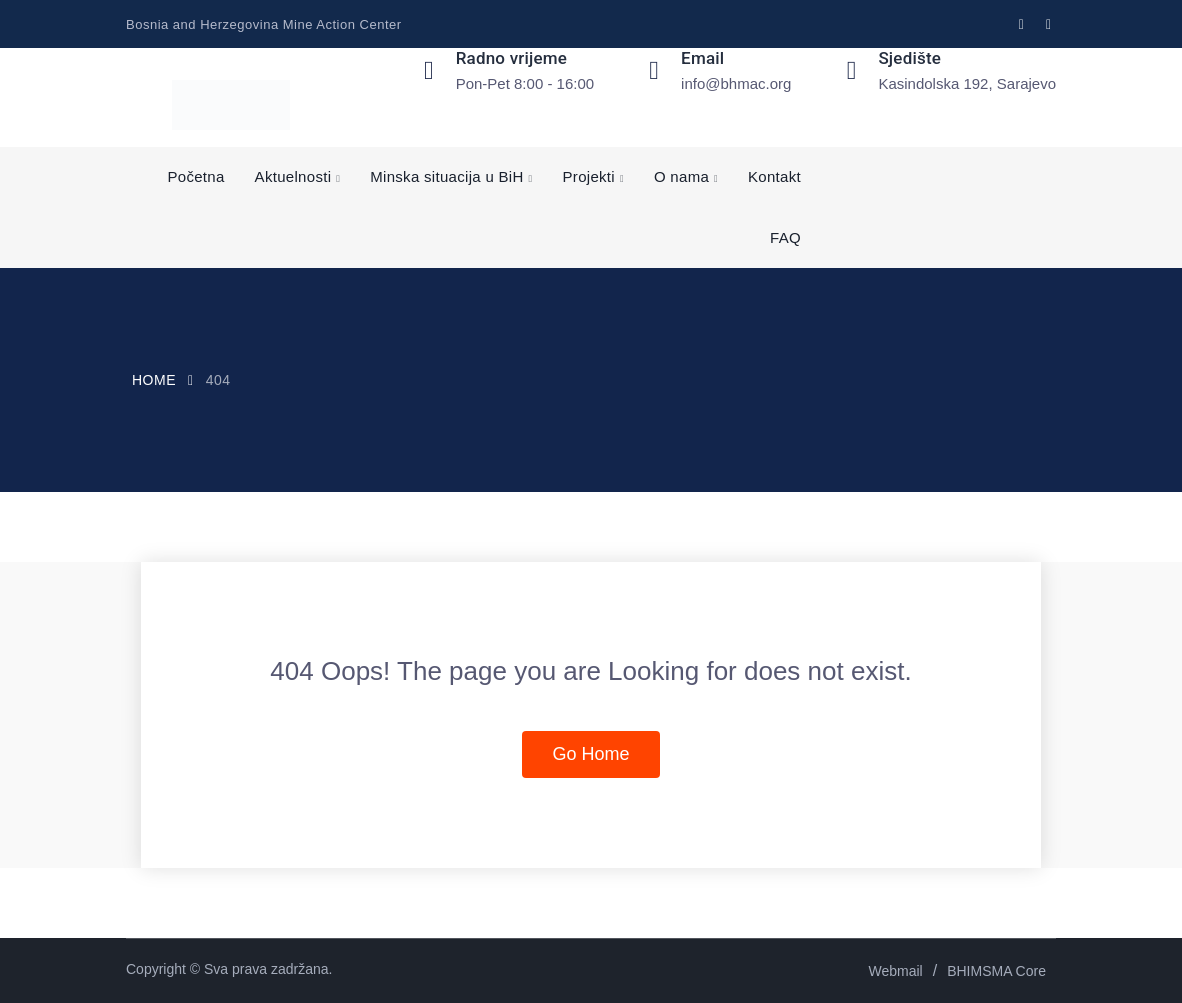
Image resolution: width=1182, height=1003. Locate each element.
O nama (681, 176)
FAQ (785, 237)
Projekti (589, 176)
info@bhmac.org (736, 83)
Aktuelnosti (293, 176)
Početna (195, 176)
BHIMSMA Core (996, 971)
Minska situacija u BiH (446, 176)
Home (154, 380)
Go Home (590, 754)
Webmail (896, 971)
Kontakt (774, 176)
